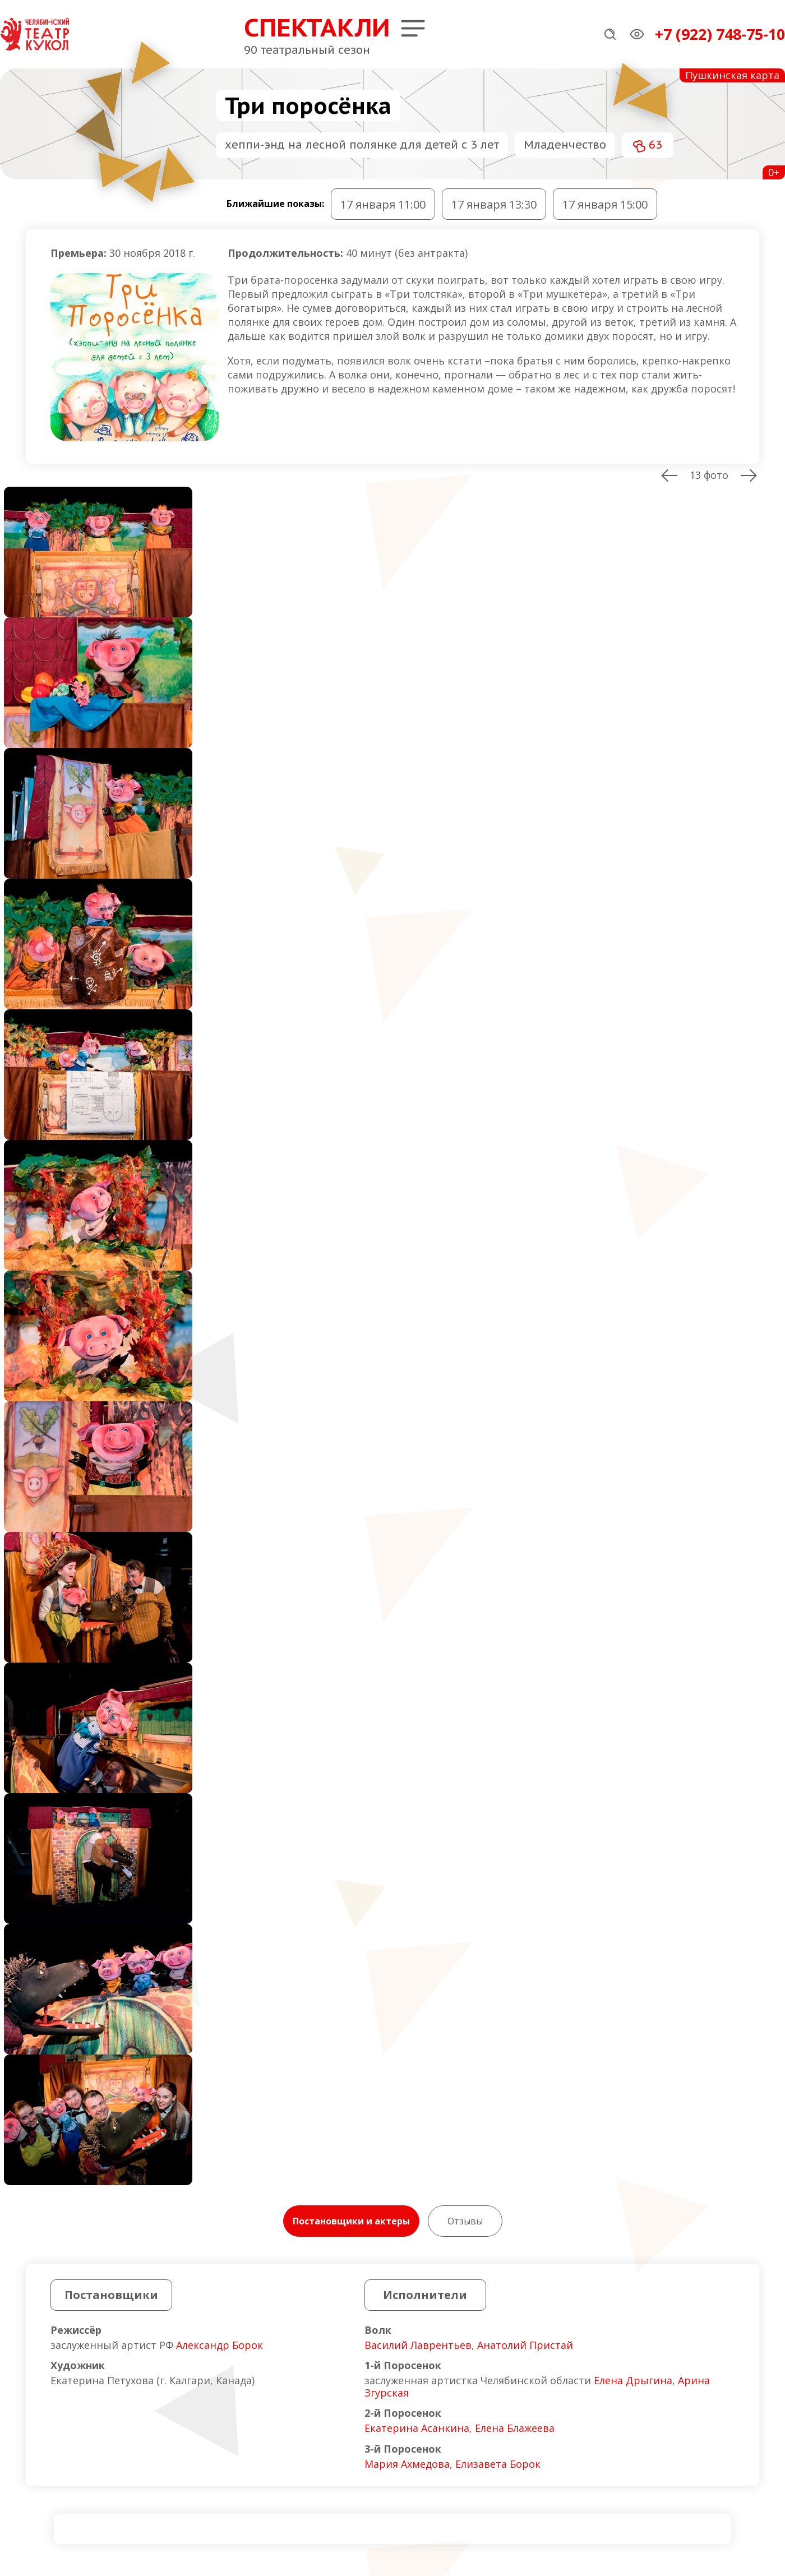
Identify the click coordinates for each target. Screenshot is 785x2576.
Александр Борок (219, 2345)
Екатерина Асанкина (416, 2428)
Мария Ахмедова (407, 2464)
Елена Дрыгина (633, 2380)
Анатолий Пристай (525, 2345)
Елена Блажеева (515, 2428)
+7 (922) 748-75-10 (720, 34)
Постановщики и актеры (351, 2221)
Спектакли (317, 27)
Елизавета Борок (498, 2464)
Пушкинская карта (732, 75)
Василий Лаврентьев (418, 2345)
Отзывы (465, 2221)
